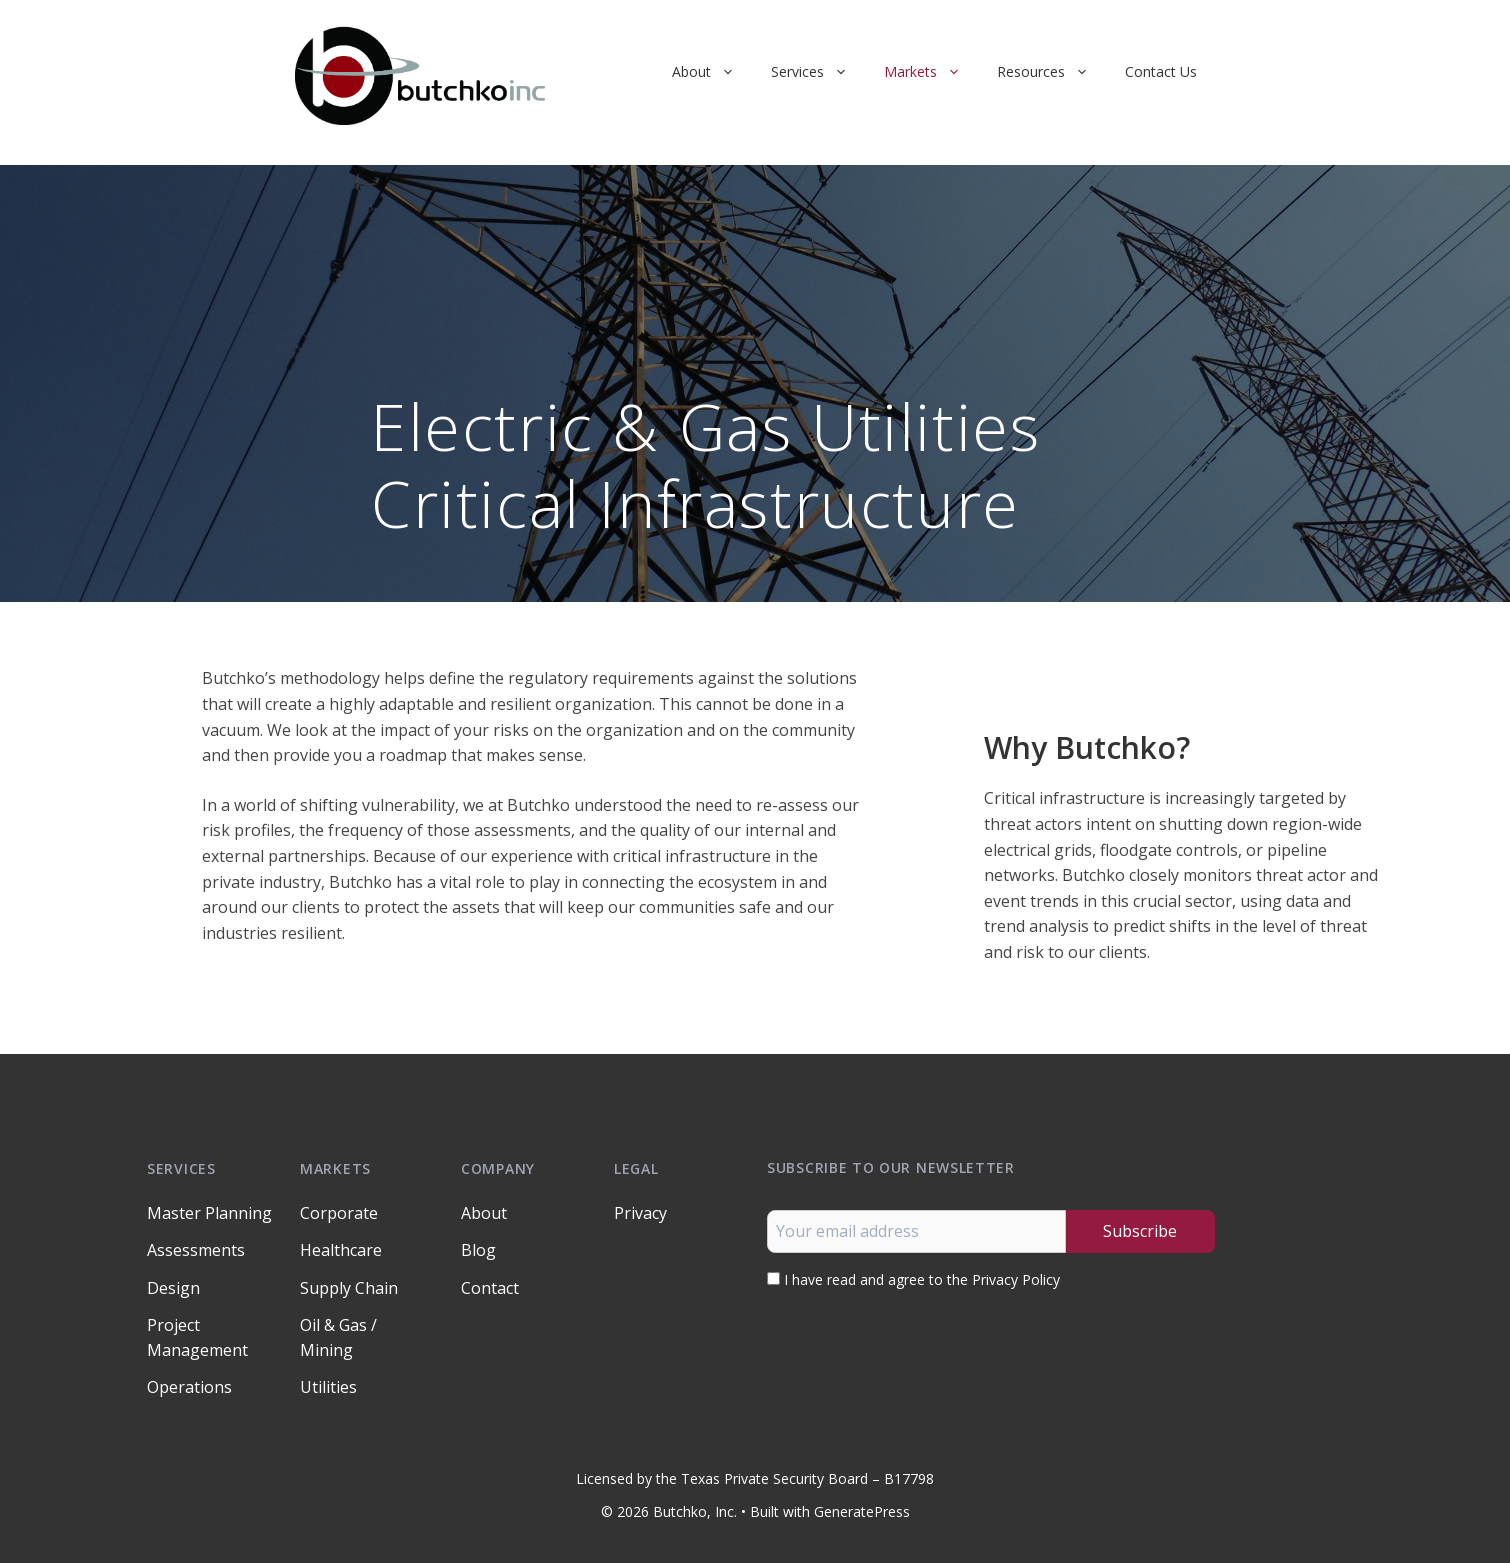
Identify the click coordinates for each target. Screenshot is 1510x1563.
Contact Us (1161, 71)
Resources (1052, 72)
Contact (490, 1288)
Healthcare (341, 1250)
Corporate (339, 1213)
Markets (931, 72)
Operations (189, 1387)
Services (818, 72)
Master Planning (209, 1213)
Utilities (328, 1387)
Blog (478, 1250)
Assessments (196, 1250)
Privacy (640, 1213)
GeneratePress (862, 1511)
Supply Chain (349, 1288)
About (712, 72)
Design (173, 1288)
